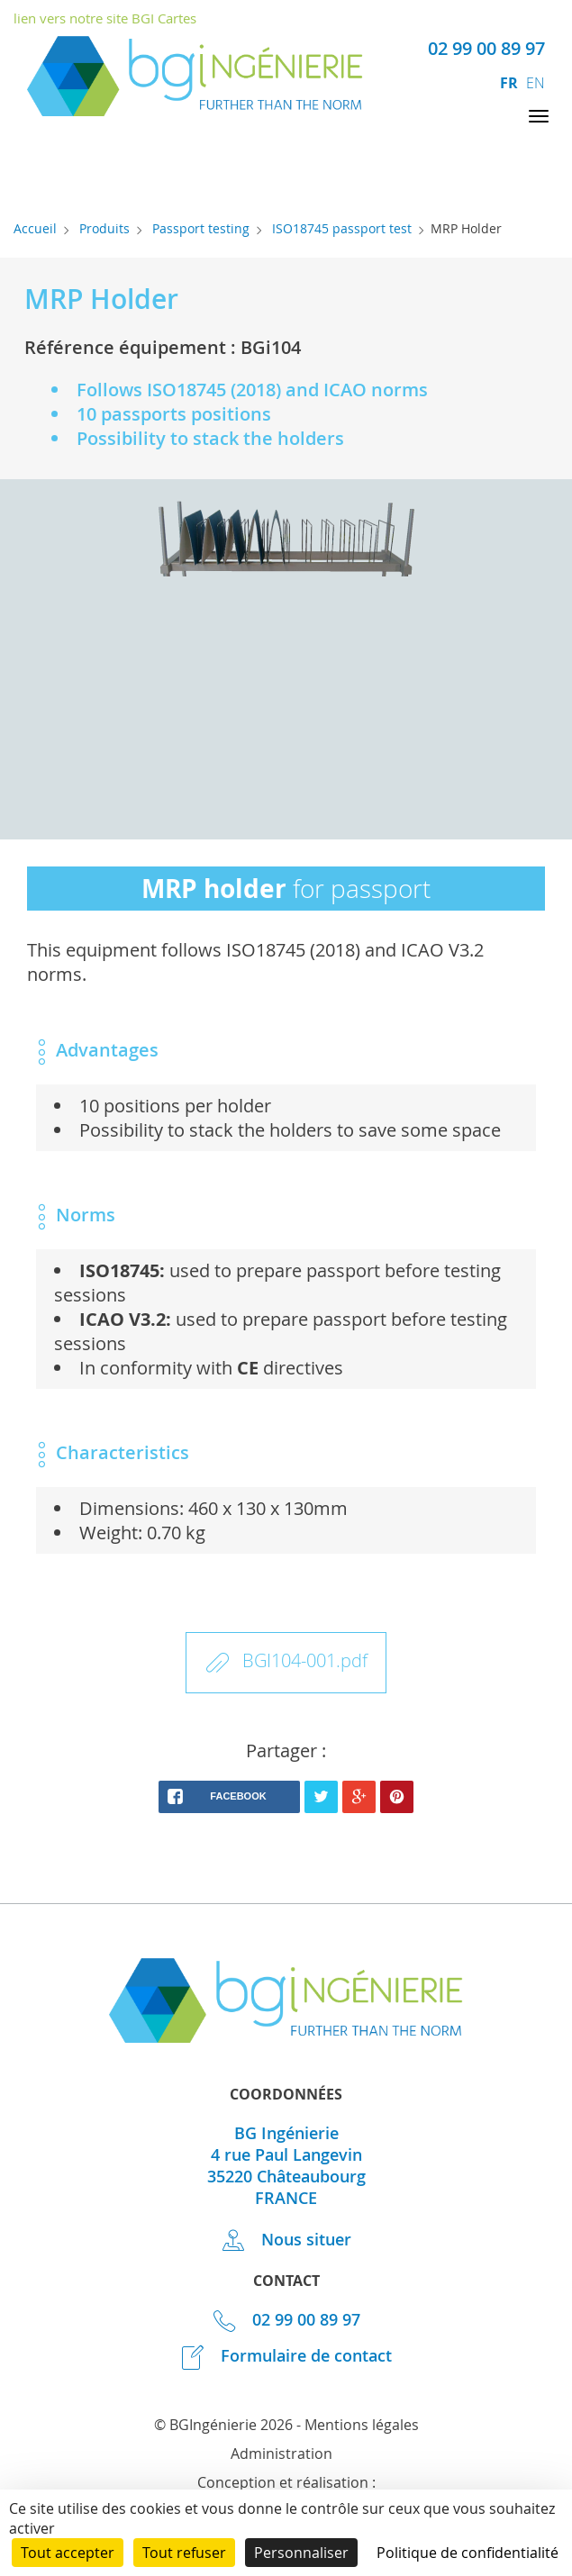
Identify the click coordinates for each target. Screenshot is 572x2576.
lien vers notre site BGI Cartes (105, 18)
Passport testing (201, 228)
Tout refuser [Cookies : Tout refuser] (184, 2552)
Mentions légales (361, 2425)
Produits (104, 228)
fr (511, 83)
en (535, 83)
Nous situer (286, 2239)
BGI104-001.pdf (305, 1660)
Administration (281, 2453)
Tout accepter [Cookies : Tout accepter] (67, 2552)
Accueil (35, 228)
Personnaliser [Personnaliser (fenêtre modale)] (301, 2552)
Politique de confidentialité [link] (467, 2552)
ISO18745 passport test (342, 228)
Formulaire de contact (286, 2355)
